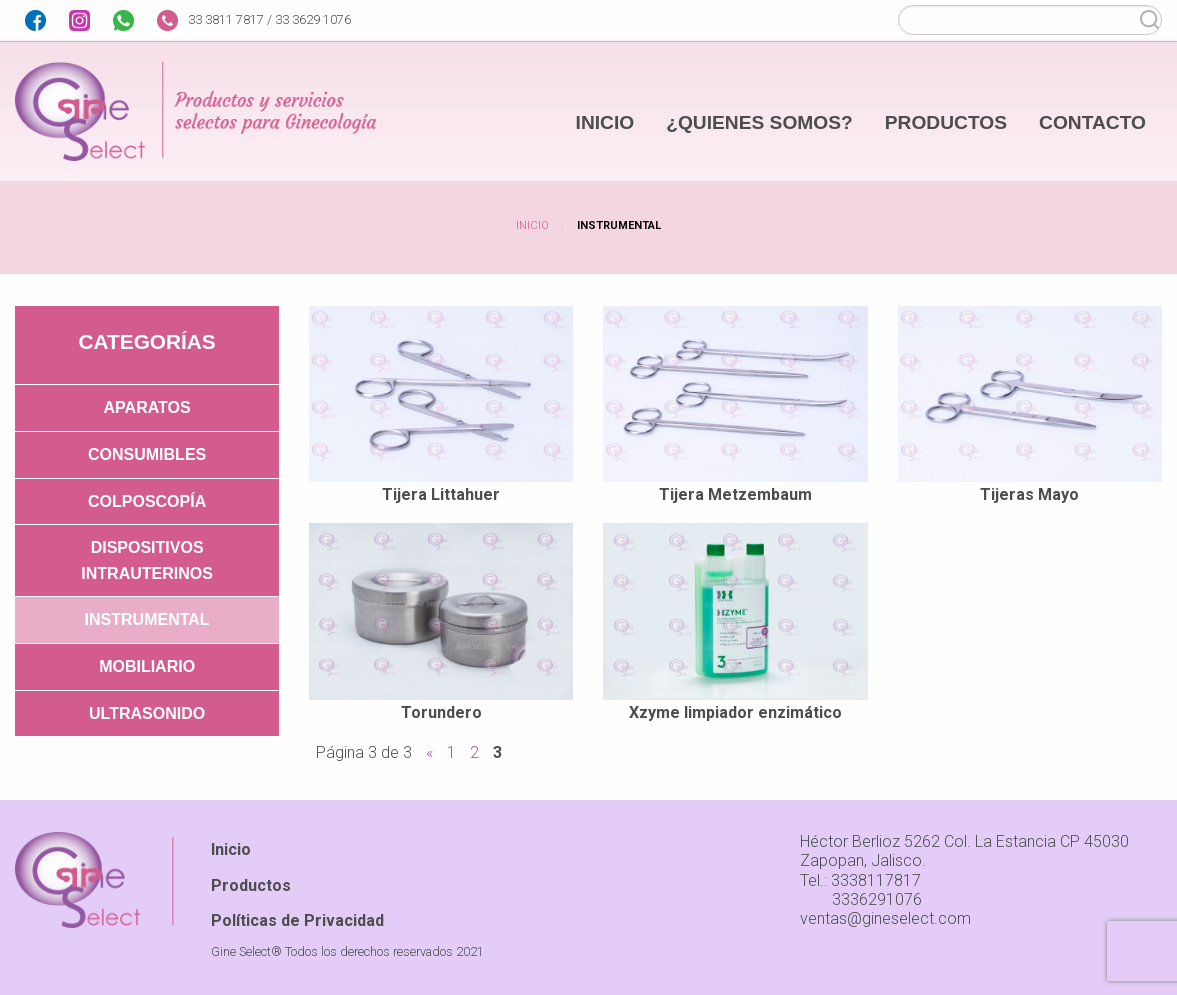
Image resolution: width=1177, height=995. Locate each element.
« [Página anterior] (429, 752)
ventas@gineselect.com (885, 918)
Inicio (532, 225)
